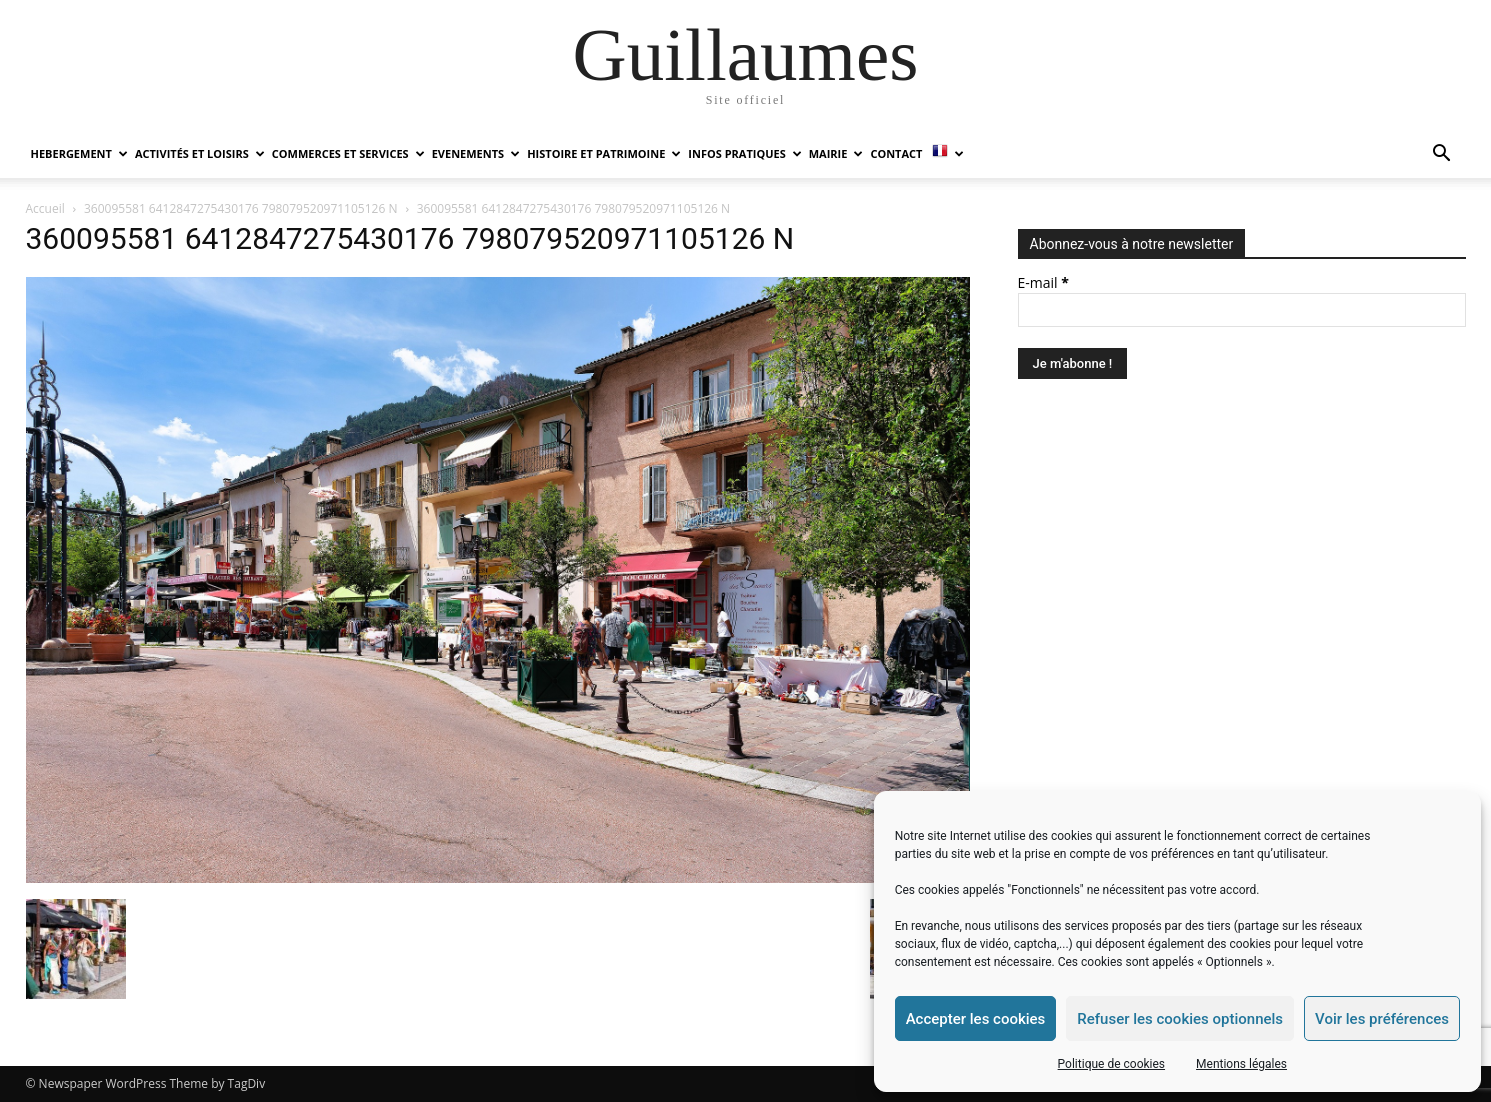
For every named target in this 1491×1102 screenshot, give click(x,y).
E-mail (1043, 282)
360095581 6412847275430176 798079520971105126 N (240, 208)
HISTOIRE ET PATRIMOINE (604, 153)
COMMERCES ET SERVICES (348, 153)
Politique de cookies (1111, 1064)
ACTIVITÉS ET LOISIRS (200, 153)
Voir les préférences (1382, 1019)
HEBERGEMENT (79, 153)
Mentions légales (1241, 1064)
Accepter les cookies (976, 1019)
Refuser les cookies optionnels (1180, 1019)
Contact (896, 153)
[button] (1442, 155)
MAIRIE (836, 153)
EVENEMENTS (476, 153)
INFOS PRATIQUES (744, 153)
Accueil (45, 208)
